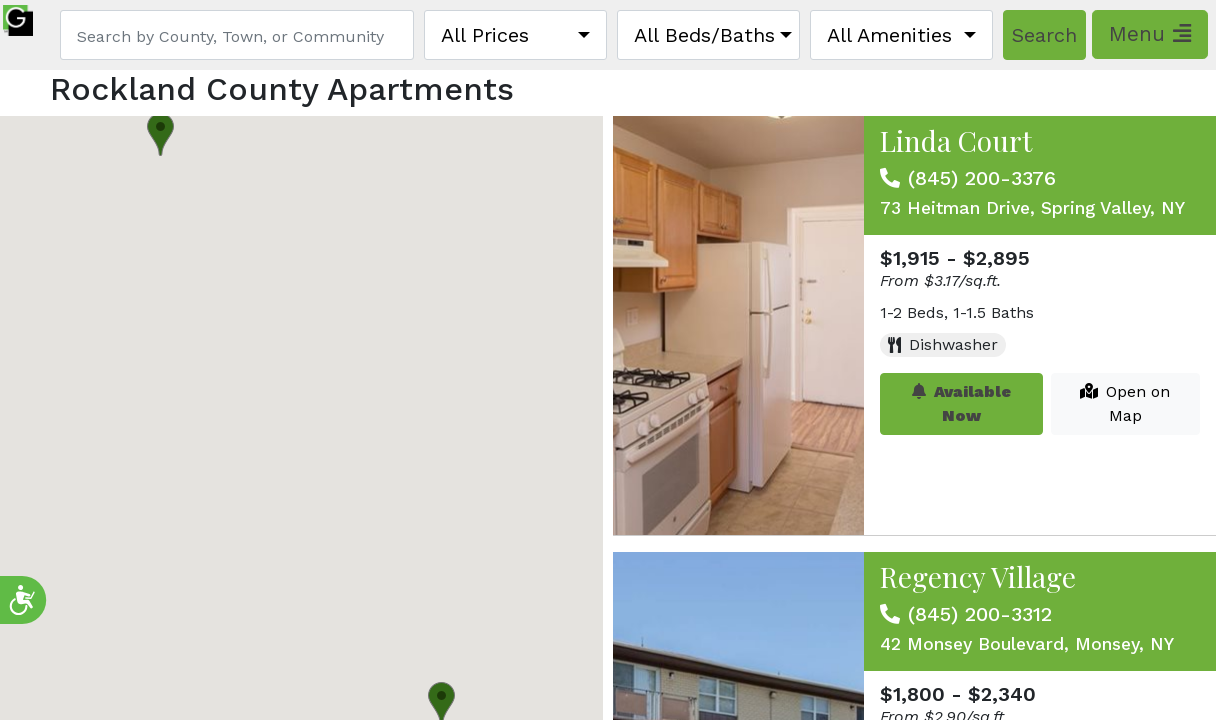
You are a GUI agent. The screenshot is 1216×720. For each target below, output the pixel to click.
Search (1044, 35)
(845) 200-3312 (980, 614)
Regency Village (978, 576)
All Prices (485, 35)
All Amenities (889, 35)
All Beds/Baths (704, 35)
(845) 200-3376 (982, 178)
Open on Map (1125, 403)
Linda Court (956, 140)
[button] (160, 134)
